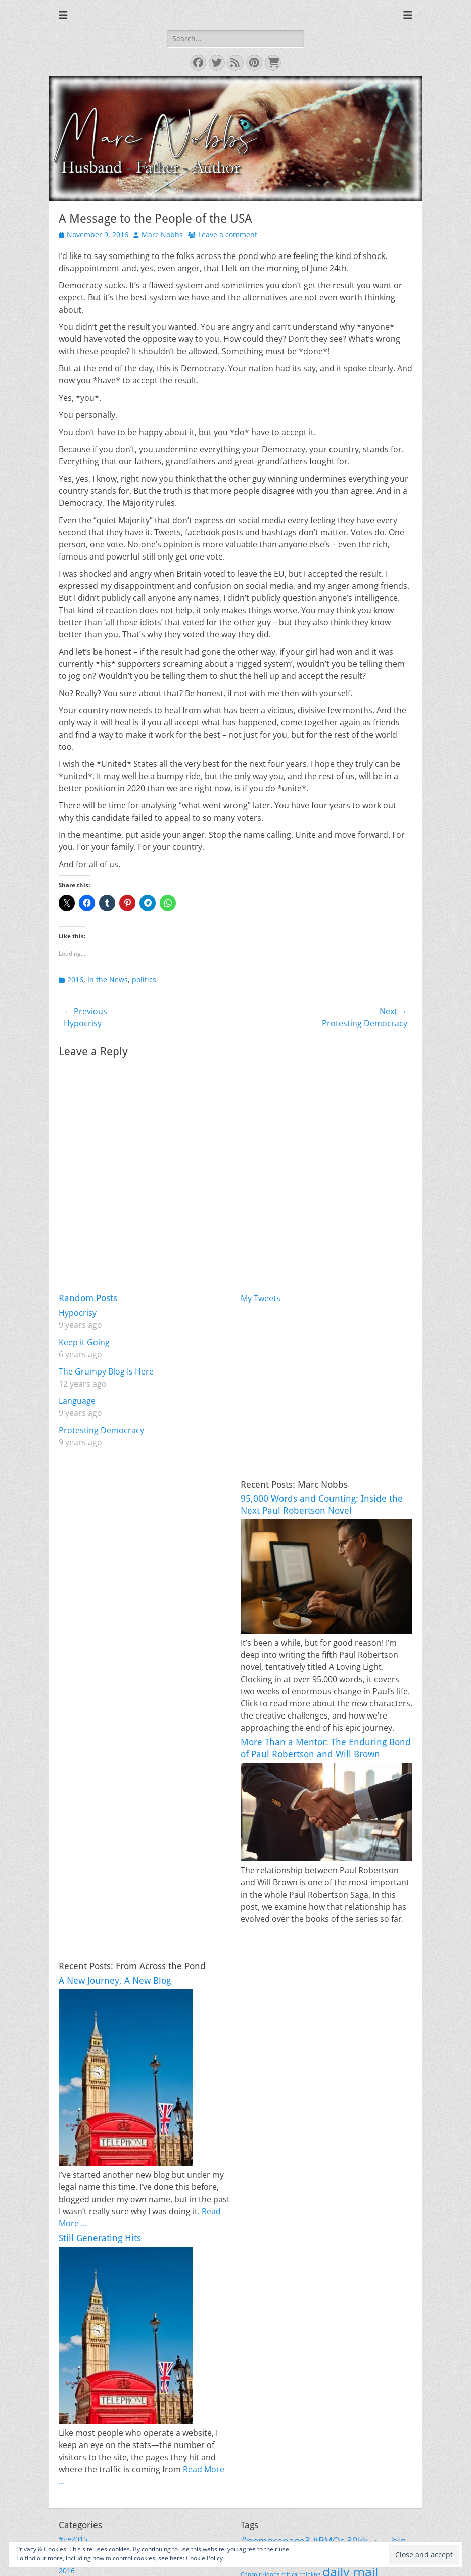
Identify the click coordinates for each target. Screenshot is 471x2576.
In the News (107, 979)
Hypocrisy (78, 1312)
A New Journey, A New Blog (115, 1980)
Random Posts (88, 1298)
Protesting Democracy (101, 1430)
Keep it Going (84, 1342)
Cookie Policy (204, 2558)
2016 (75, 979)
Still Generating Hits (100, 2237)
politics (144, 979)
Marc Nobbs (162, 234)
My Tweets (260, 1298)
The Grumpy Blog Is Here (106, 1371)
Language (77, 1400)
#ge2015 (73, 2539)
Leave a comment (227, 234)
